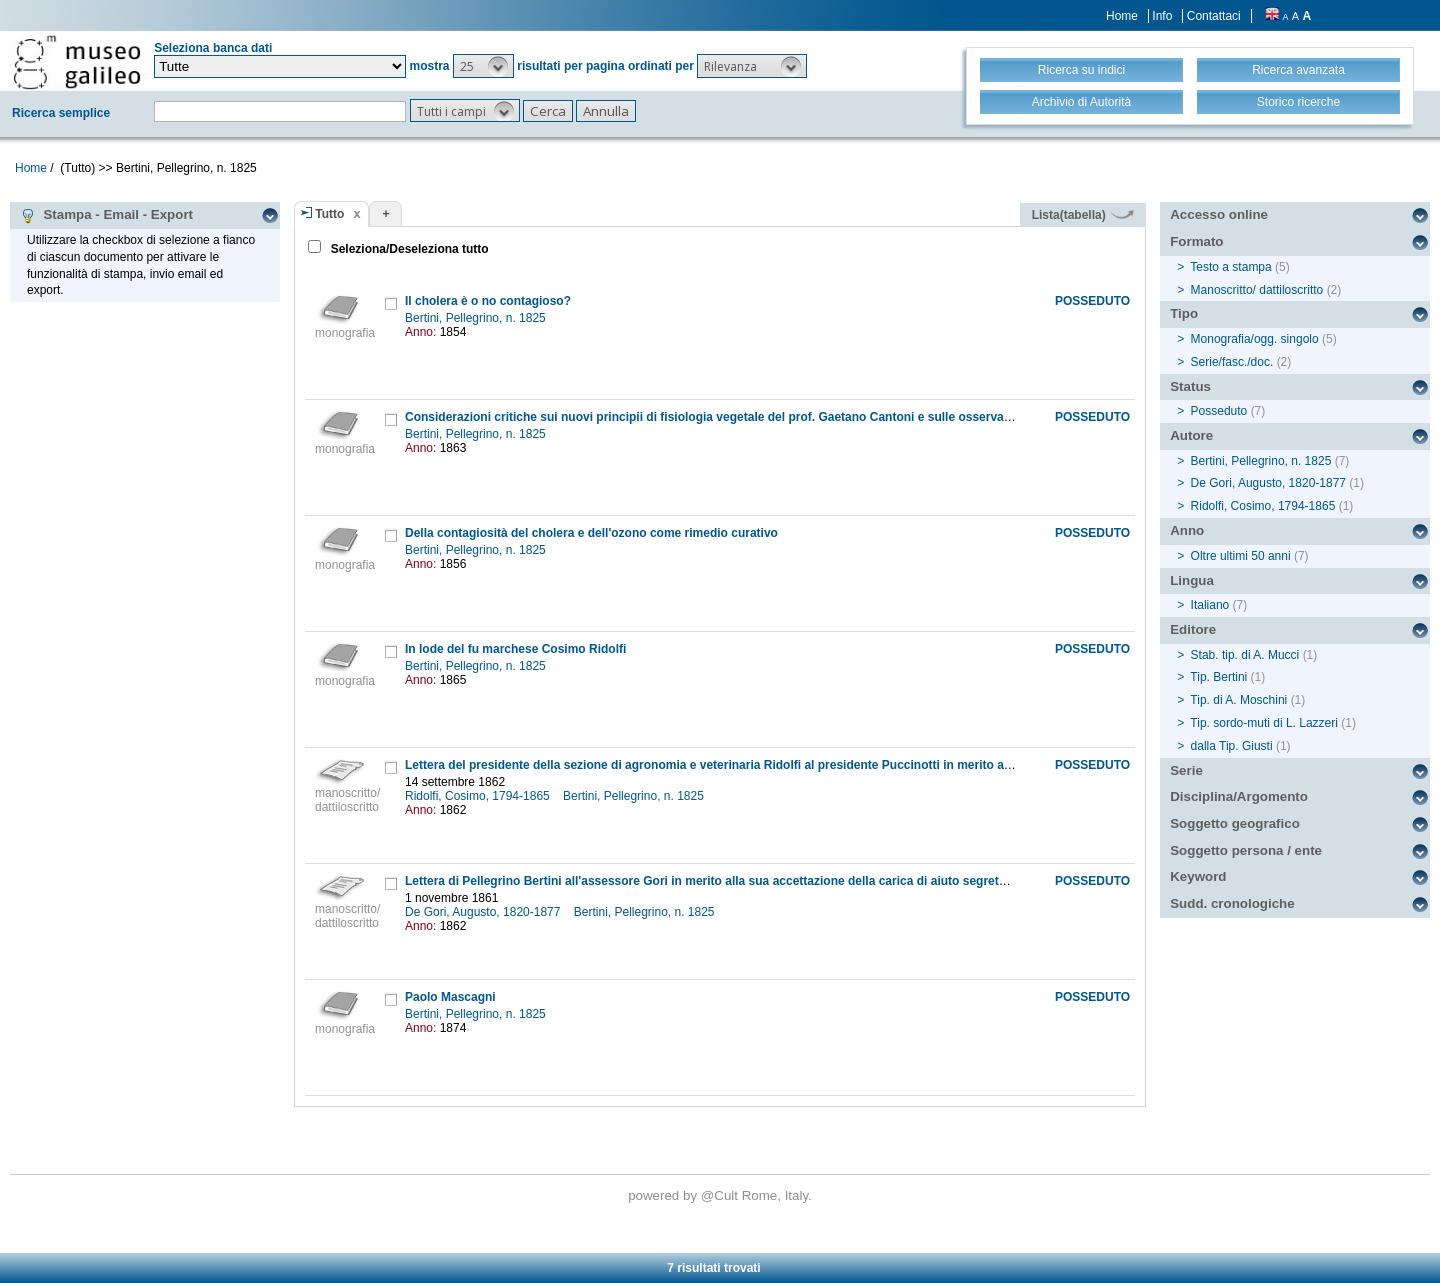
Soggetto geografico (1235, 823)
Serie (1186, 770)
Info (1162, 16)
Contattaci (1214, 16)
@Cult (721, 1195)
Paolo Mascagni (450, 997)
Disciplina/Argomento (1239, 796)
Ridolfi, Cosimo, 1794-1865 (479, 796)
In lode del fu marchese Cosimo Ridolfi (515, 649)
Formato (1196, 241)
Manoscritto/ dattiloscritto (1257, 290)
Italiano (1210, 605)
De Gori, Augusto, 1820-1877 (484, 912)
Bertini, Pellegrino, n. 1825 (477, 318)
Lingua (1192, 580)
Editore (1193, 629)
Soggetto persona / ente (1246, 850)
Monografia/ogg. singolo (1255, 339)
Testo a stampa (1230, 267)
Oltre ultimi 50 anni (1241, 556)
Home (1122, 16)
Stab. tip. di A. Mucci (1245, 655)
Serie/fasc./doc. (1232, 362)
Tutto (329, 214)
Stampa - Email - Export (106, 215)
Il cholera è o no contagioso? (488, 301)
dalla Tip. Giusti (1232, 746)
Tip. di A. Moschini (1238, 700)
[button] (483, 66)
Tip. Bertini (1218, 677)
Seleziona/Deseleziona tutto (407, 249)
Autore (1191, 435)
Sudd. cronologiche (1232, 903)
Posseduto (1219, 411)
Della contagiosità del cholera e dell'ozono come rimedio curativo (591, 533)
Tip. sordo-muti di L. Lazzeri (1264, 723)
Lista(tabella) (1083, 215)
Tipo (1184, 313)
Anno (1187, 530)
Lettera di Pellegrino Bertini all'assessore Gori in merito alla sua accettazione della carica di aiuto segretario (713, 881)
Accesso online (1219, 214)
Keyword (1198, 876)
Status (1190, 386)
